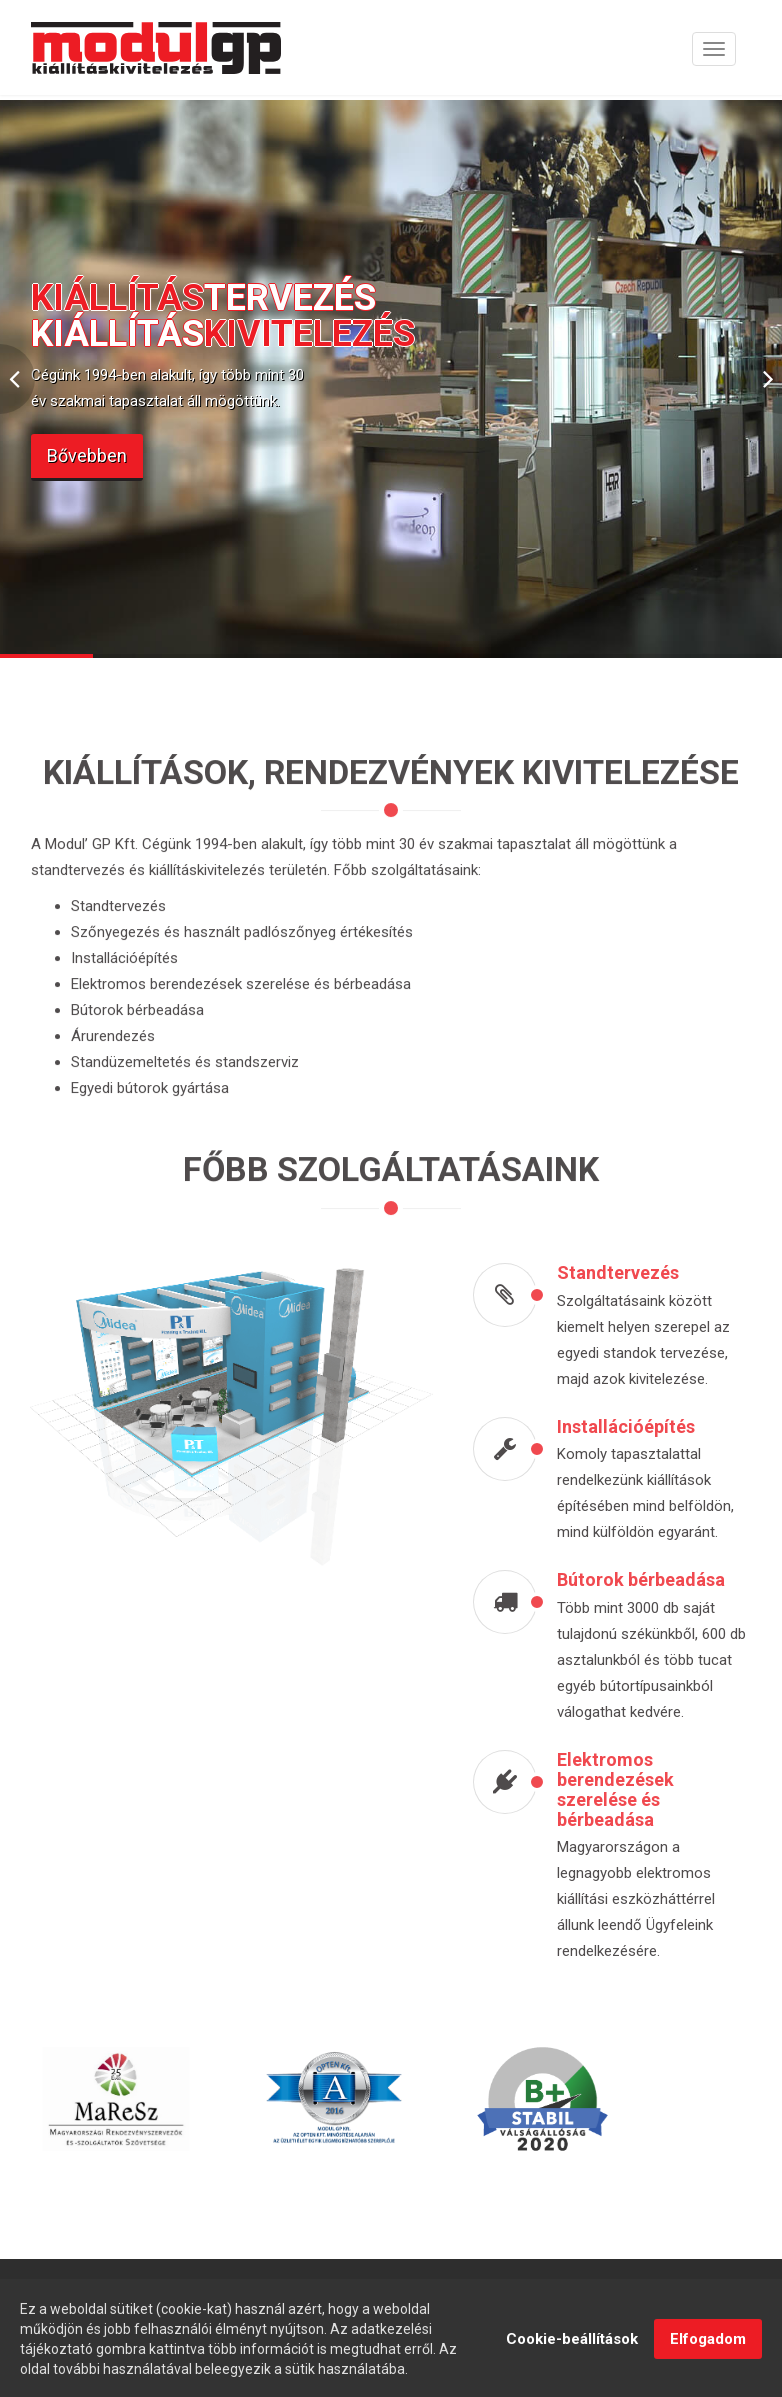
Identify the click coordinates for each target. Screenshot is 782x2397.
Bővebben (87, 455)
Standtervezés (625, 1272)
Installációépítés (633, 1426)
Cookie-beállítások (572, 2351)
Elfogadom (708, 2351)
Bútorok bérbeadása (648, 1579)
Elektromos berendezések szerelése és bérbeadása (622, 1789)
